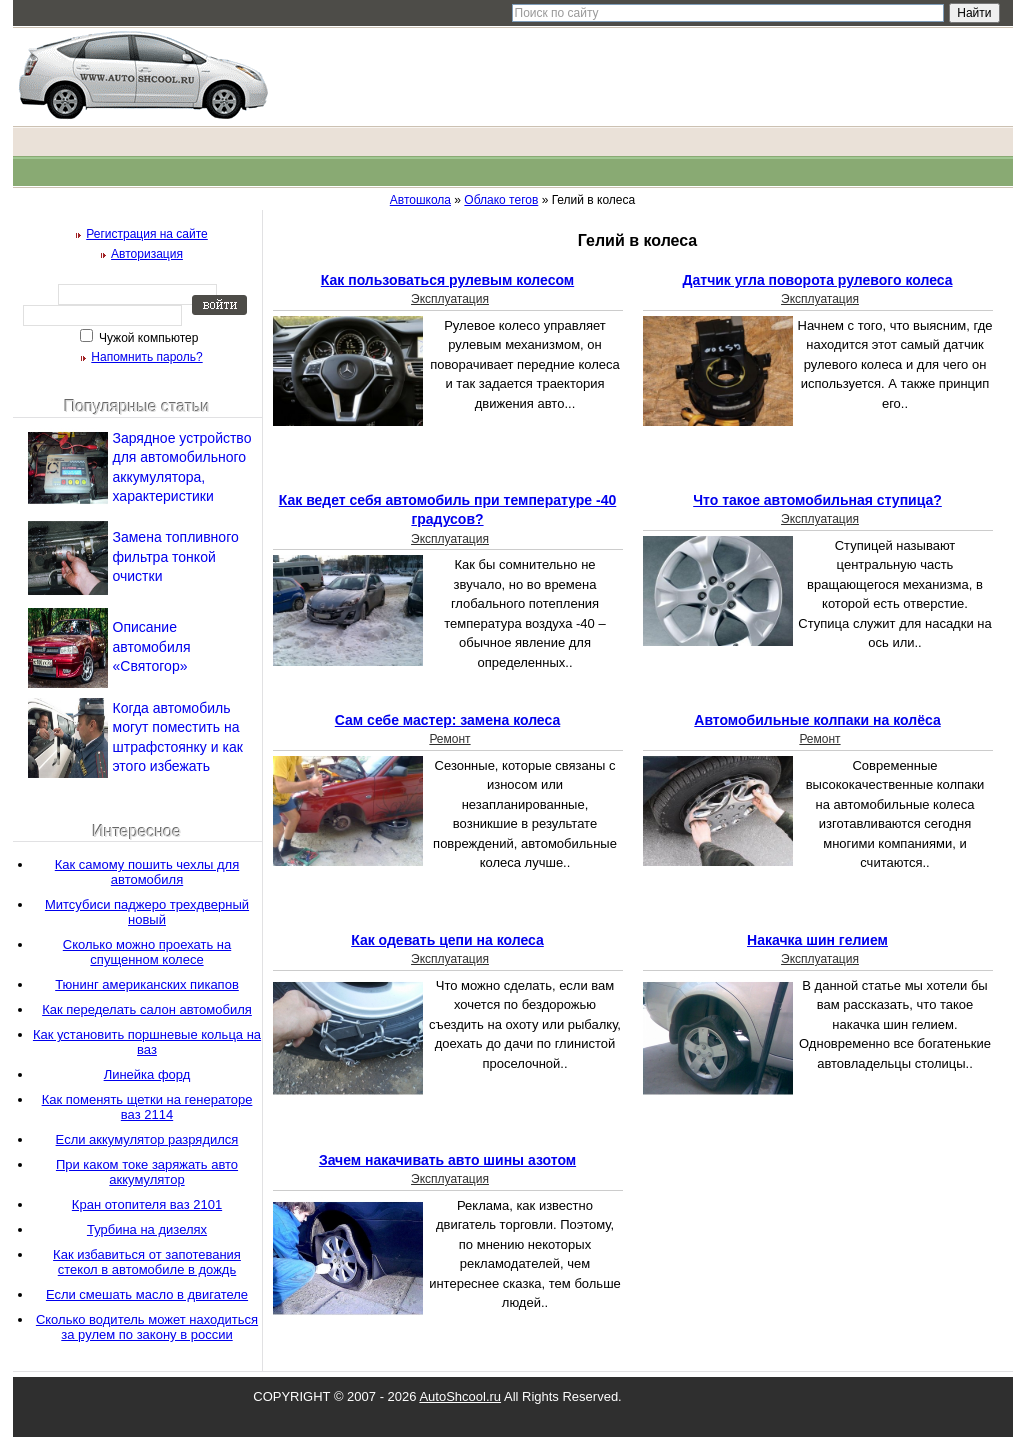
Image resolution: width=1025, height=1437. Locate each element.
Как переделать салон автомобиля (147, 1009)
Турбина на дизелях (147, 1229)
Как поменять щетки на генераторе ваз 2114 (147, 1107)
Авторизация (147, 254)
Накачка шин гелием (817, 940)
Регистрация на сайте (147, 234)
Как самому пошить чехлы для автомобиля (147, 872)
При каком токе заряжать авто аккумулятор (147, 1172)
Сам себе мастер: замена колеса (447, 720)
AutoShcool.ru (460, 1396)
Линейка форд (147, 1074)
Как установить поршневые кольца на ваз (147, 1042)
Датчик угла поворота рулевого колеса (818, 280)
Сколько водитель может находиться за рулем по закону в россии (147, 1327)
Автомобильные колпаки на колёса (817, 720)
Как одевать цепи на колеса (447, 940)
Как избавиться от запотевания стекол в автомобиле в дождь (147, 1262)
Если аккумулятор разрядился (147, 1139)
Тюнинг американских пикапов (147, 984)
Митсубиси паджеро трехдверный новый (147, 912)
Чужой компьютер (147, 338)
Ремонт (449, 739)
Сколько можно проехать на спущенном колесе (147, 952)
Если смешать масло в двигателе (147, 1294)
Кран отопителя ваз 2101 (147, 1204)
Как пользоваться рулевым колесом (447, 280)
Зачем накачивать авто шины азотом (447, 1160)
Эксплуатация (450, 299)
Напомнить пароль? (146, 357)
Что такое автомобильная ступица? (817, 500)
